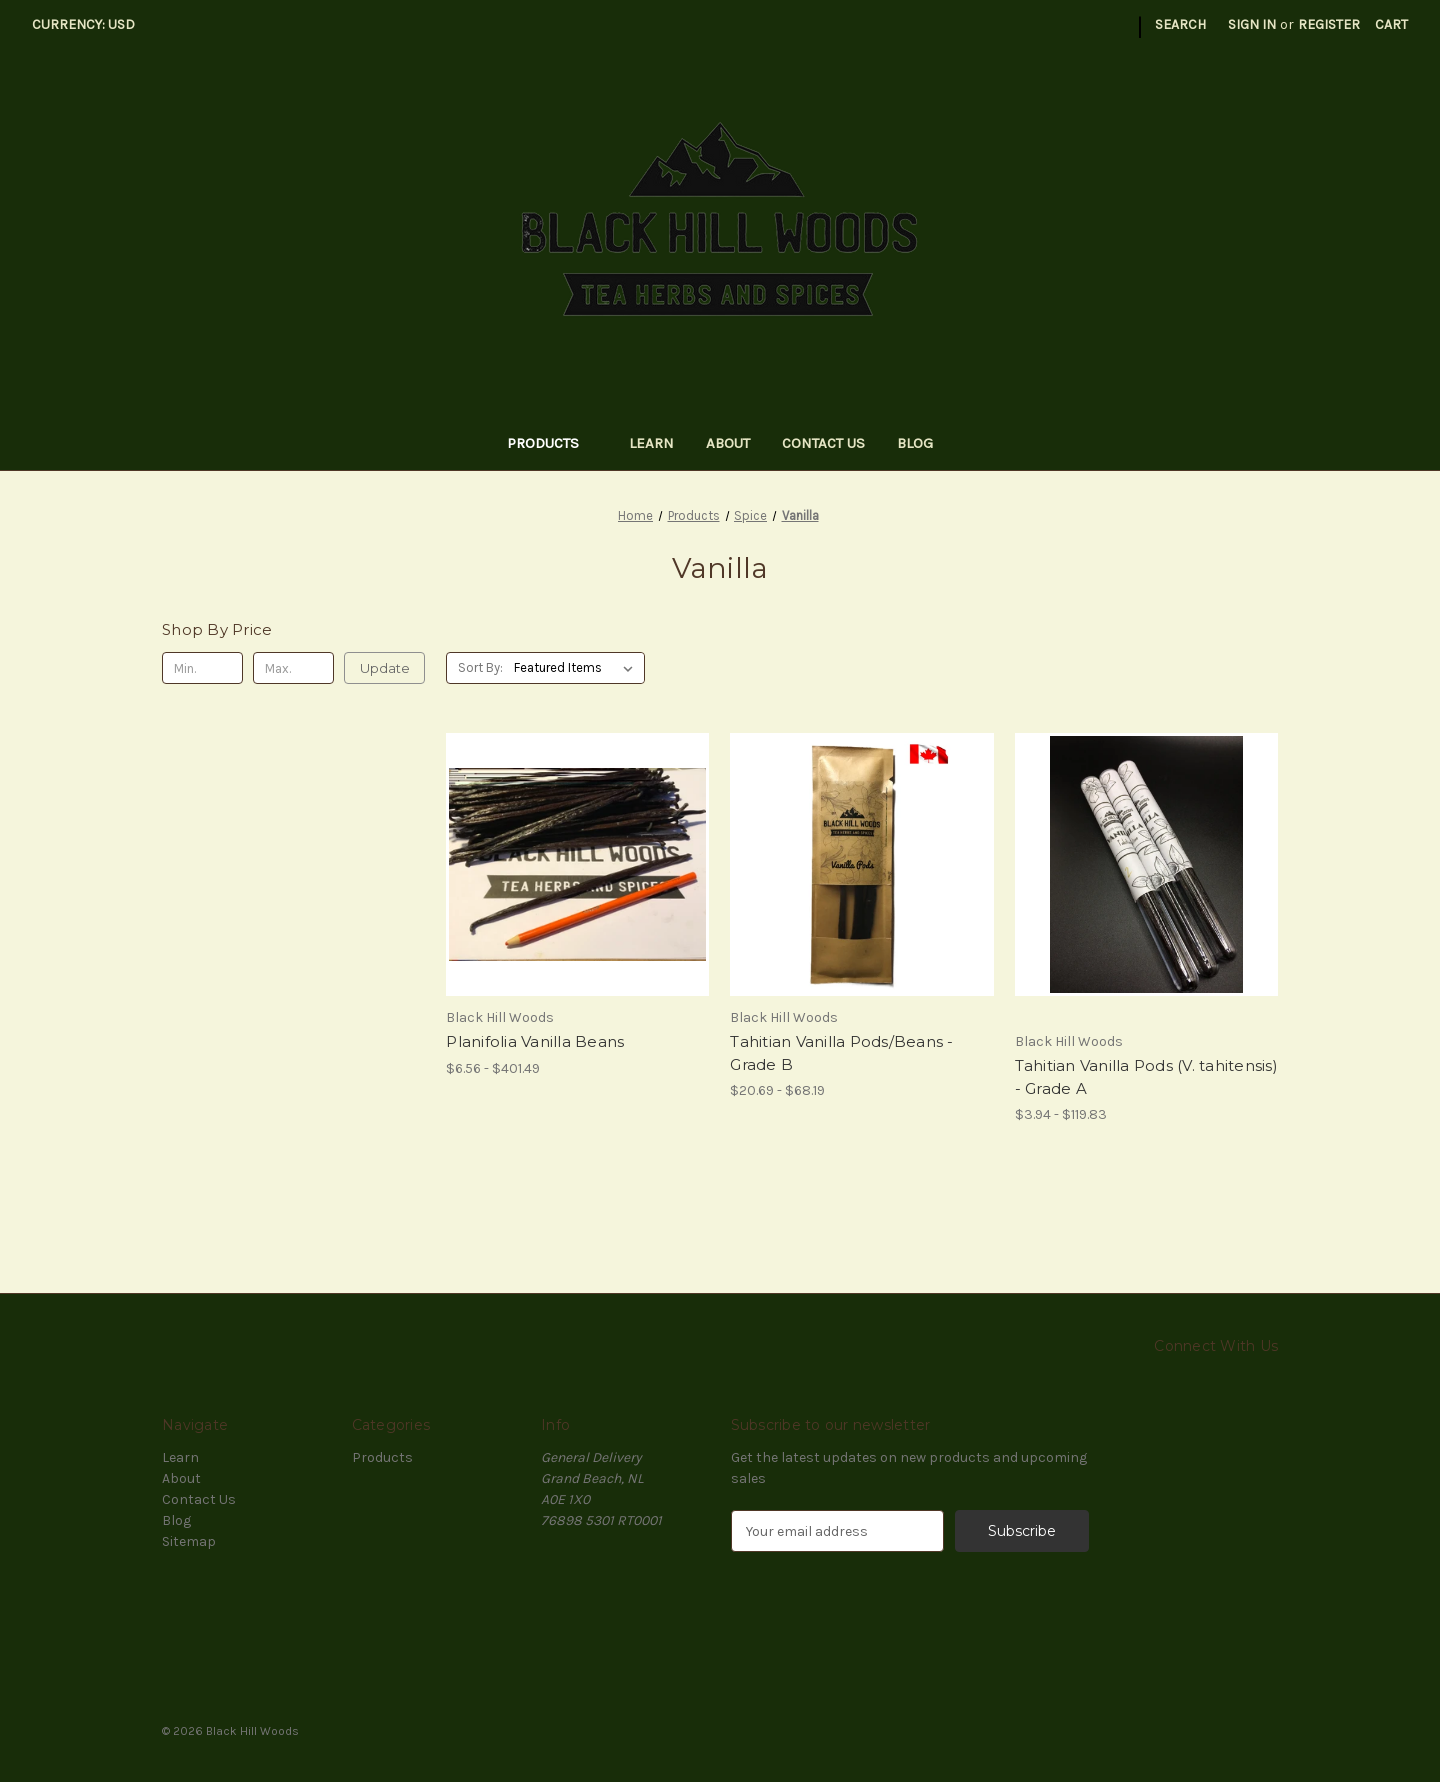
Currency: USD (90, 24)
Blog (915, 443)
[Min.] (202, 668)
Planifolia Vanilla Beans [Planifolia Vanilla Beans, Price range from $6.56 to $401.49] (535, 1041)
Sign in (1252, 24)
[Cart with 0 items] (1391, 24)
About (728, 443)
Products (552, 443)
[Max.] (293, 668)
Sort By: (480, 667)
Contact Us (823, 443)
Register (1329, 24)
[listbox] (577, 668)
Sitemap (189, 1541)
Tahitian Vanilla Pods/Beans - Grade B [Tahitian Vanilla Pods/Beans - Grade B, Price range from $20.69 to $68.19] (841, 1053)
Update (385, 668)
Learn (651, 443)
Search (1180, 24)
